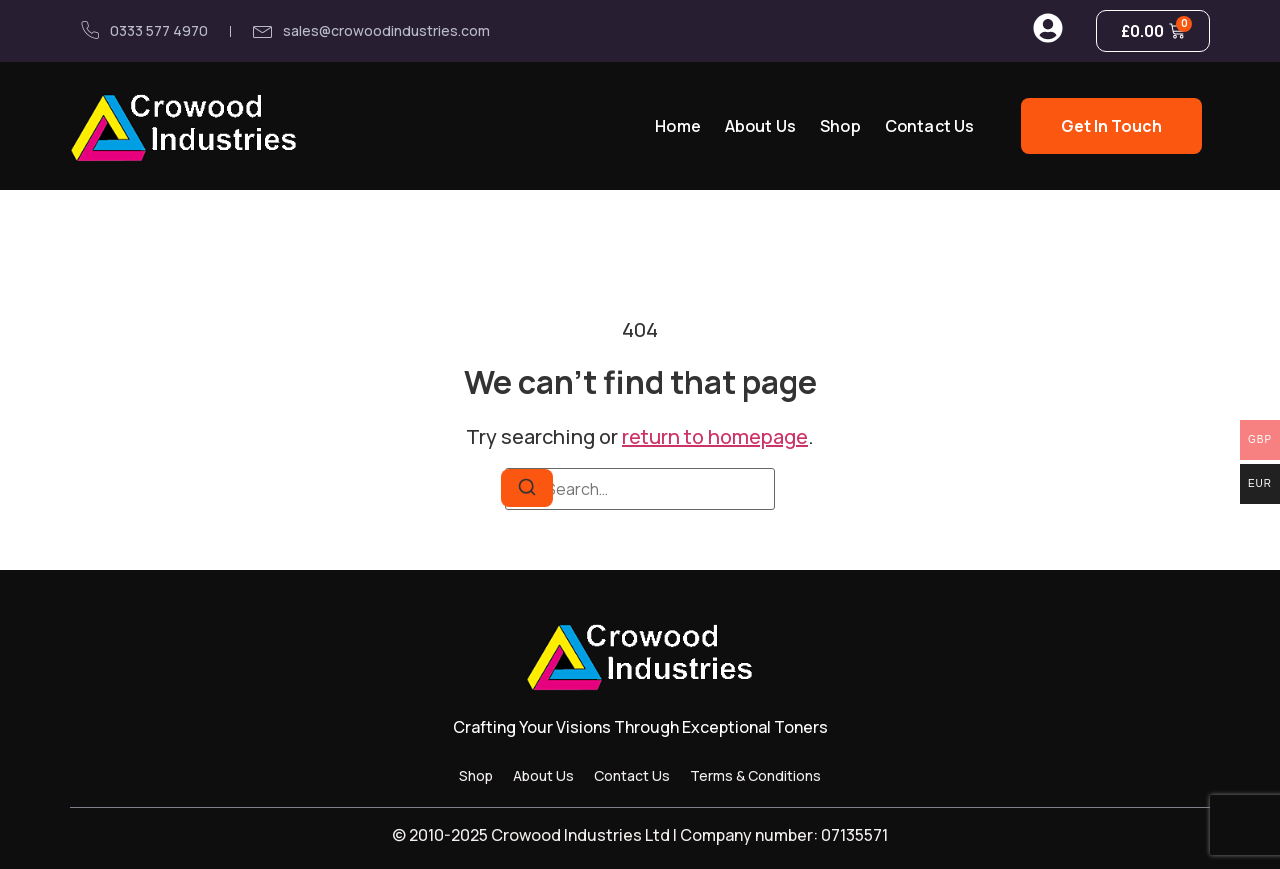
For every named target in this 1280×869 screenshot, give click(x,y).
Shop (840, 126)
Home (678, 126)
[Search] (527, 488)
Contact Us (930, 126)
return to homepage (715, 436)
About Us (760, 126)
